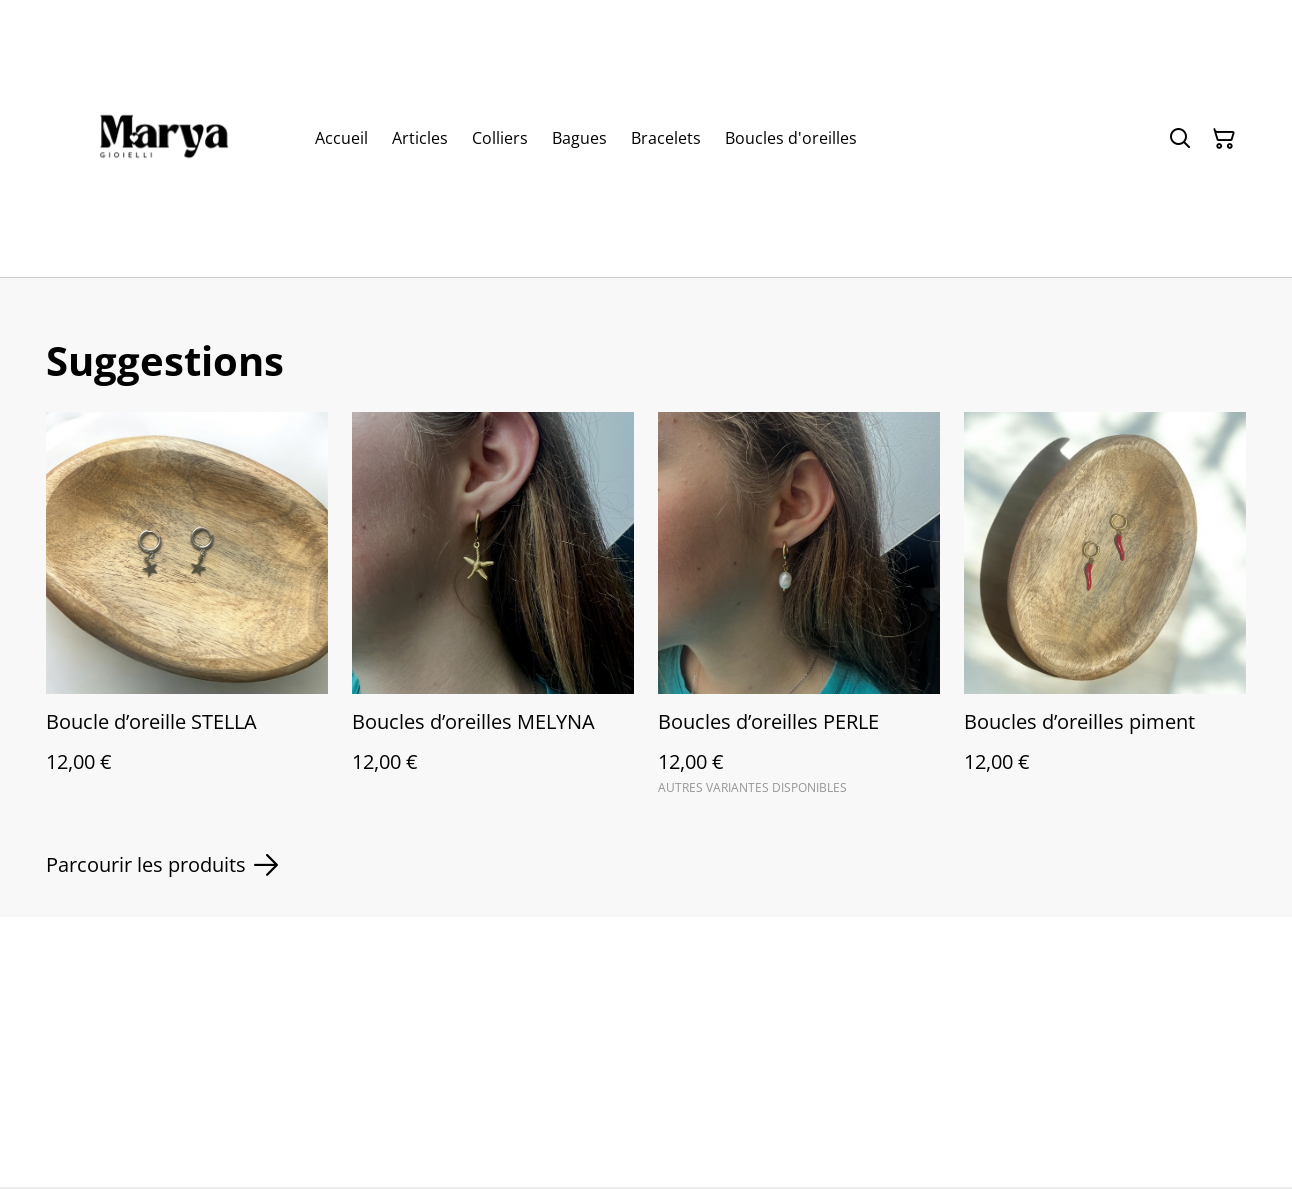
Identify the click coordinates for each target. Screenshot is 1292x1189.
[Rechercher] (1180, 139)
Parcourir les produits (162, 865)
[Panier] (1224, 139)
